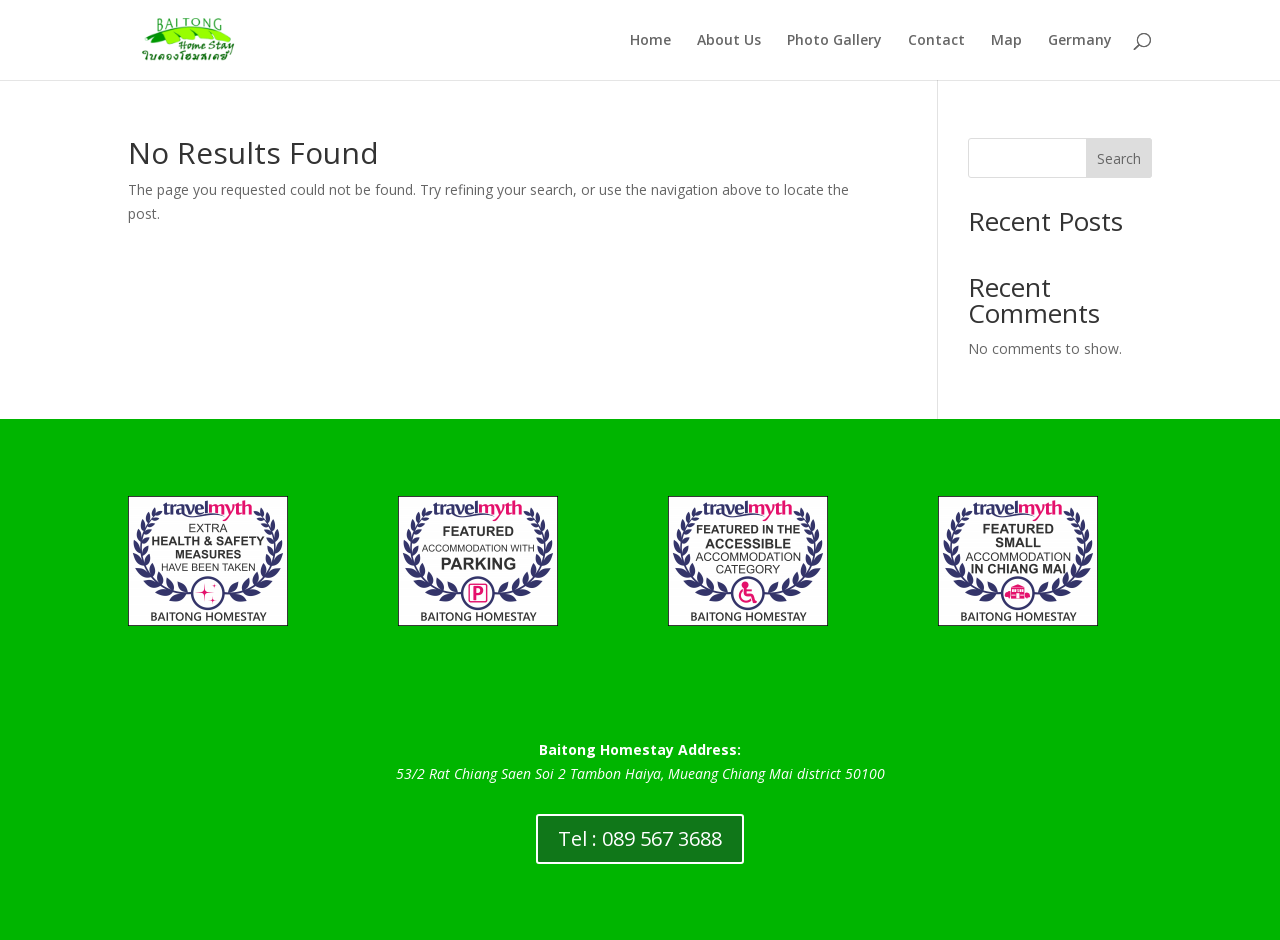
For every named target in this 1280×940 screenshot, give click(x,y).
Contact (936, 41)
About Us (729, 41)
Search (1119, 158)
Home (650, 41)
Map (1006, 41)
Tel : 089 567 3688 (640, 838)
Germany (1080, 41)
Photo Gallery (834, 41)
